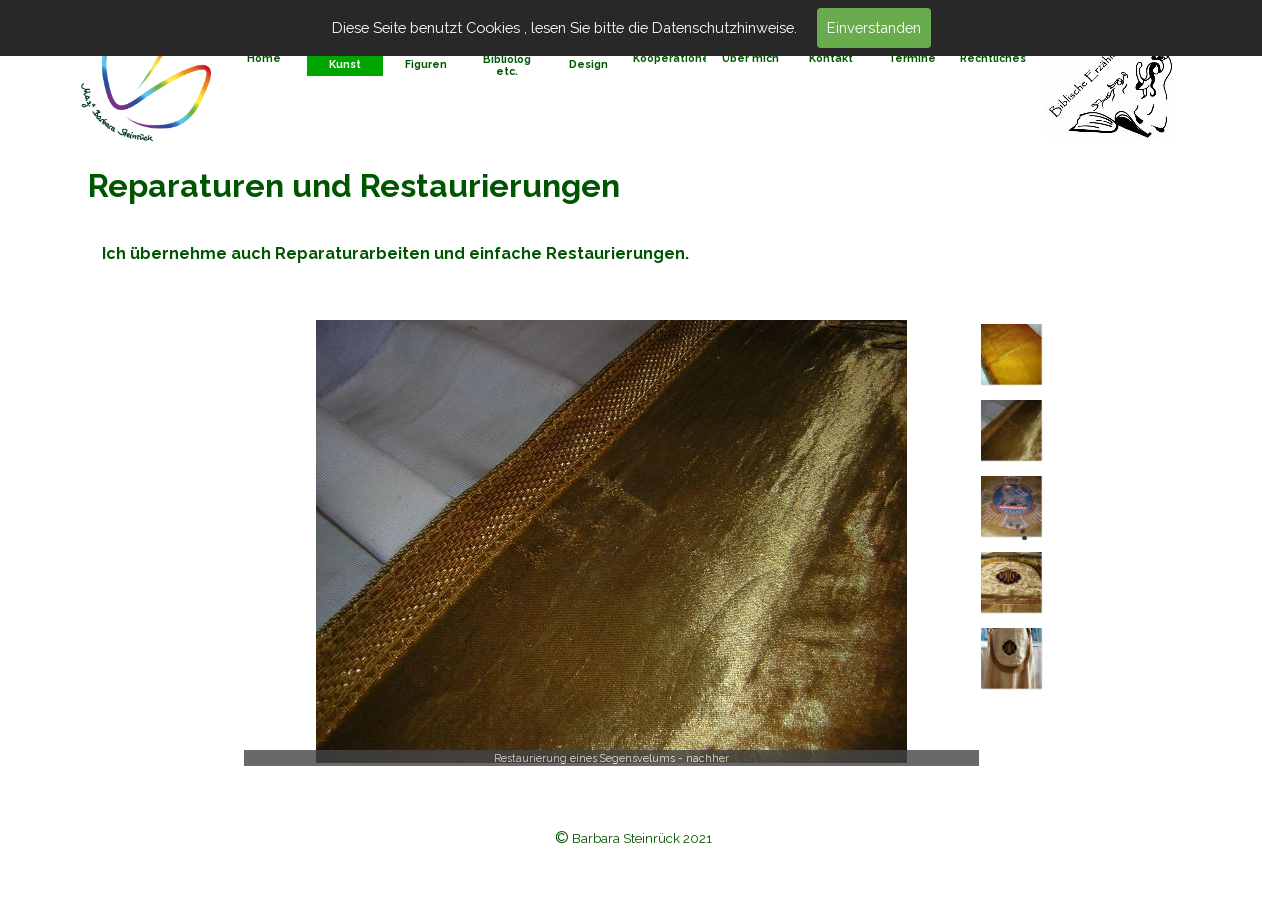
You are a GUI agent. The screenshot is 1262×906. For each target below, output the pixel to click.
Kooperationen (675, 58)
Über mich (750, 58)
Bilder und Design (588, 58)
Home (264, 58)
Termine (912, 58)
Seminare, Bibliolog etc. (507, 59)
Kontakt (831, 58)
